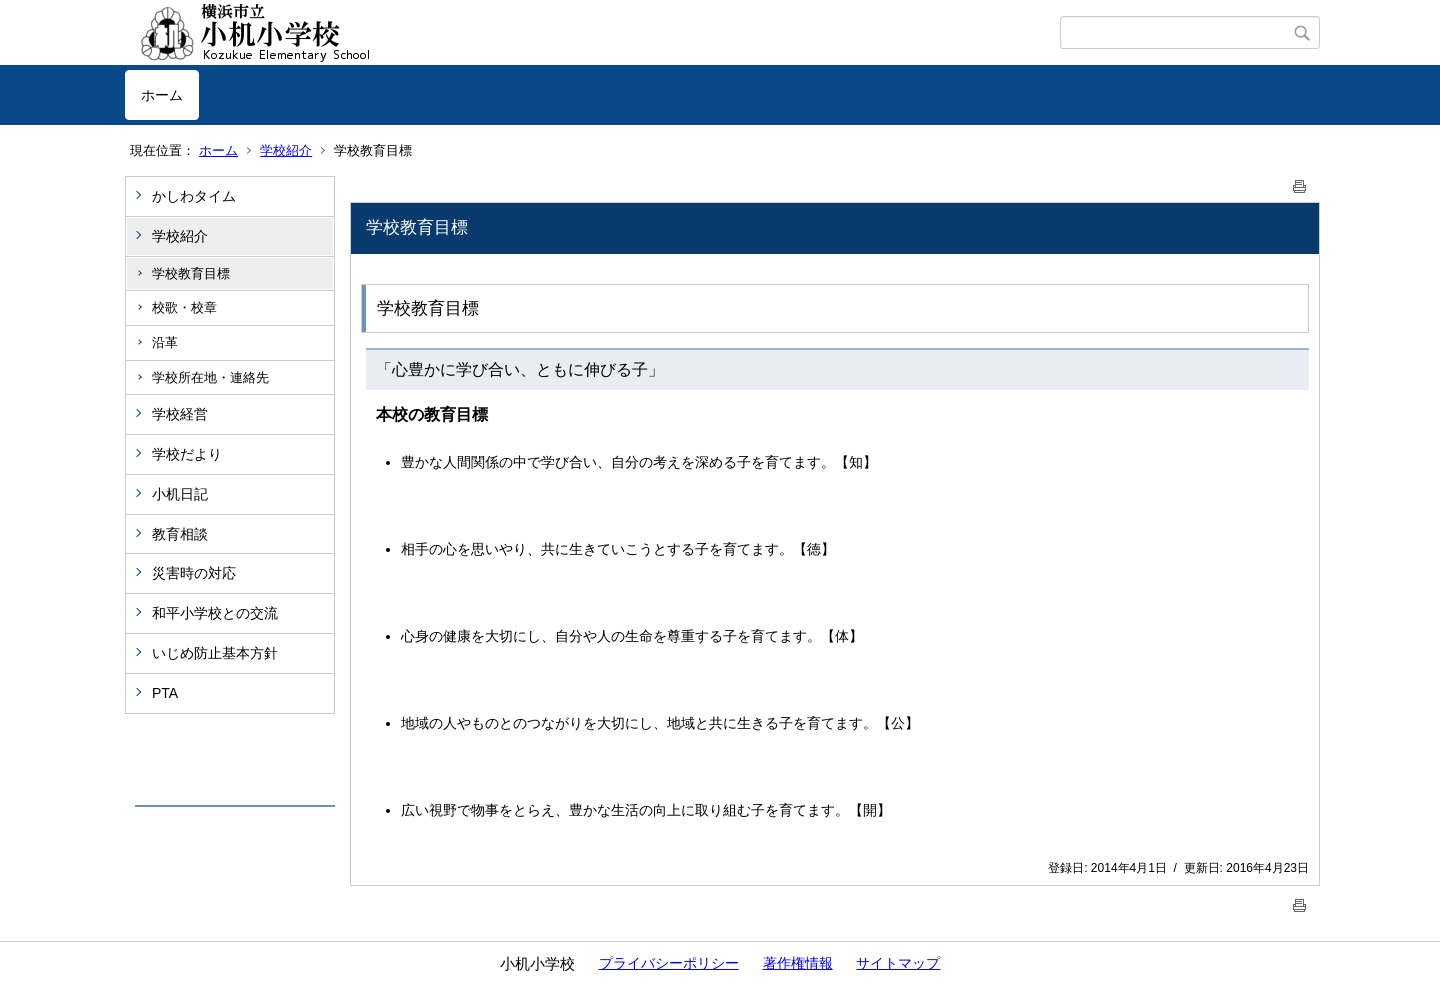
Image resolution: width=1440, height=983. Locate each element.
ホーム (162, 95)
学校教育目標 (191, 273)
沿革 (165, 342)
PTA (165, 693)
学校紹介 (286, 150)
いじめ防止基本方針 (215, 653)
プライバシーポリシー (669, 963)
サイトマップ (898, 963)
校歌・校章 (184, 307)
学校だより (187, 454)
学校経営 (180, 414)
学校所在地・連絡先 (210, 377)
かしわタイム (194, 196)
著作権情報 (798, 963)
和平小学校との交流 (215, 613)
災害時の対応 (194, 573)
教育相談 (180, 534)
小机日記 (180, 494)
